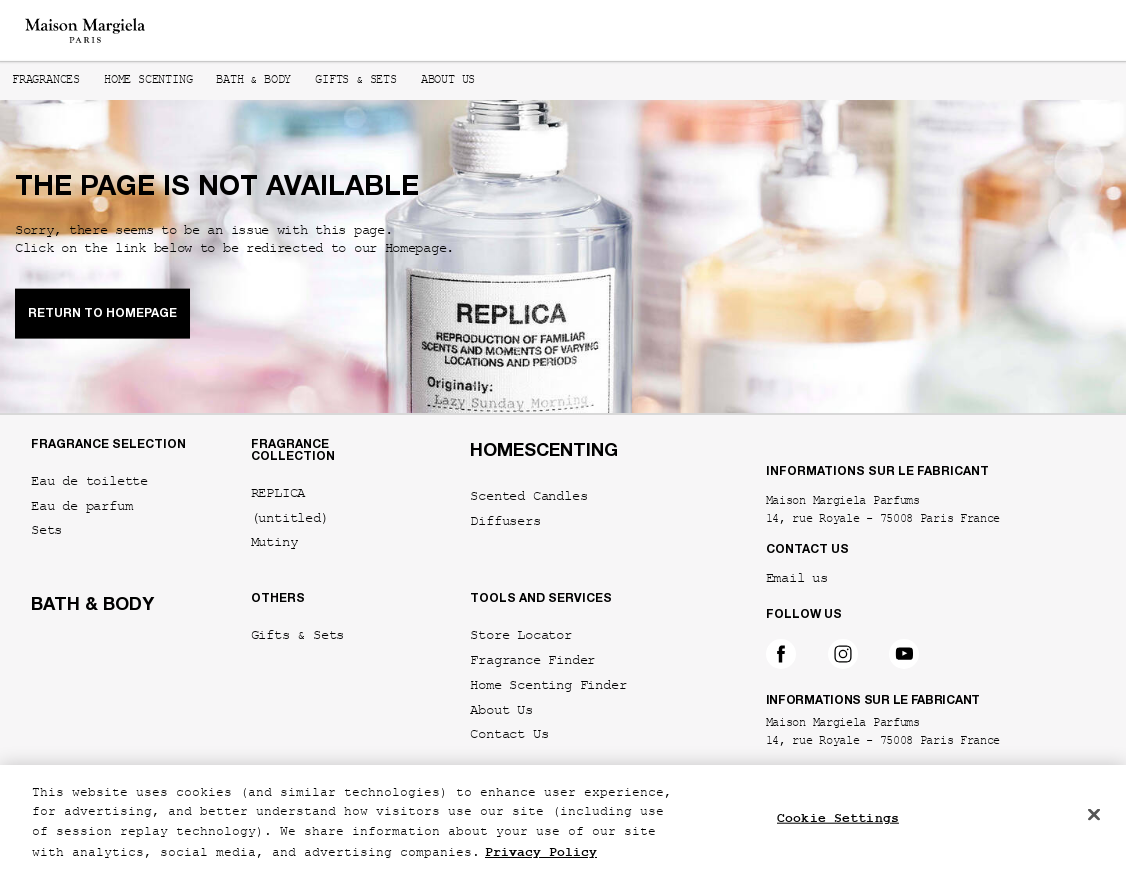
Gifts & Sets (356, 81)
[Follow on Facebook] (781, 654)
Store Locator (520, 635)
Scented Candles (528, 496)
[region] (563, 820)
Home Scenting (148, 81)
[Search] (1026, 31)
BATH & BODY (92, 606)
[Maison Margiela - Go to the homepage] (85, 30)
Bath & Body (253, 81)
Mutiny (274, 542)
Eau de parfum (81, 506)
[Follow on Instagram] (843, 654)
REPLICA (278, 493)
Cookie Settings (838, 818)
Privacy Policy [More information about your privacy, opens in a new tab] (541, 852)
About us (448, 81)
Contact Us (509, 734)
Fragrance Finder (532, 660)
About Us (501, 710)
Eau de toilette (89, 481)
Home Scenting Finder (548, 685)
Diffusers (505, 521)
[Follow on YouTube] (904, 654)
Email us (797, 580)
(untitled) (290, 518)
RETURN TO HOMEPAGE (102, 313)
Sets (46, 530)
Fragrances (46, 81)
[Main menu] (1088, 30)
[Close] (1094, 814)
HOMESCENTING (544, 452)
